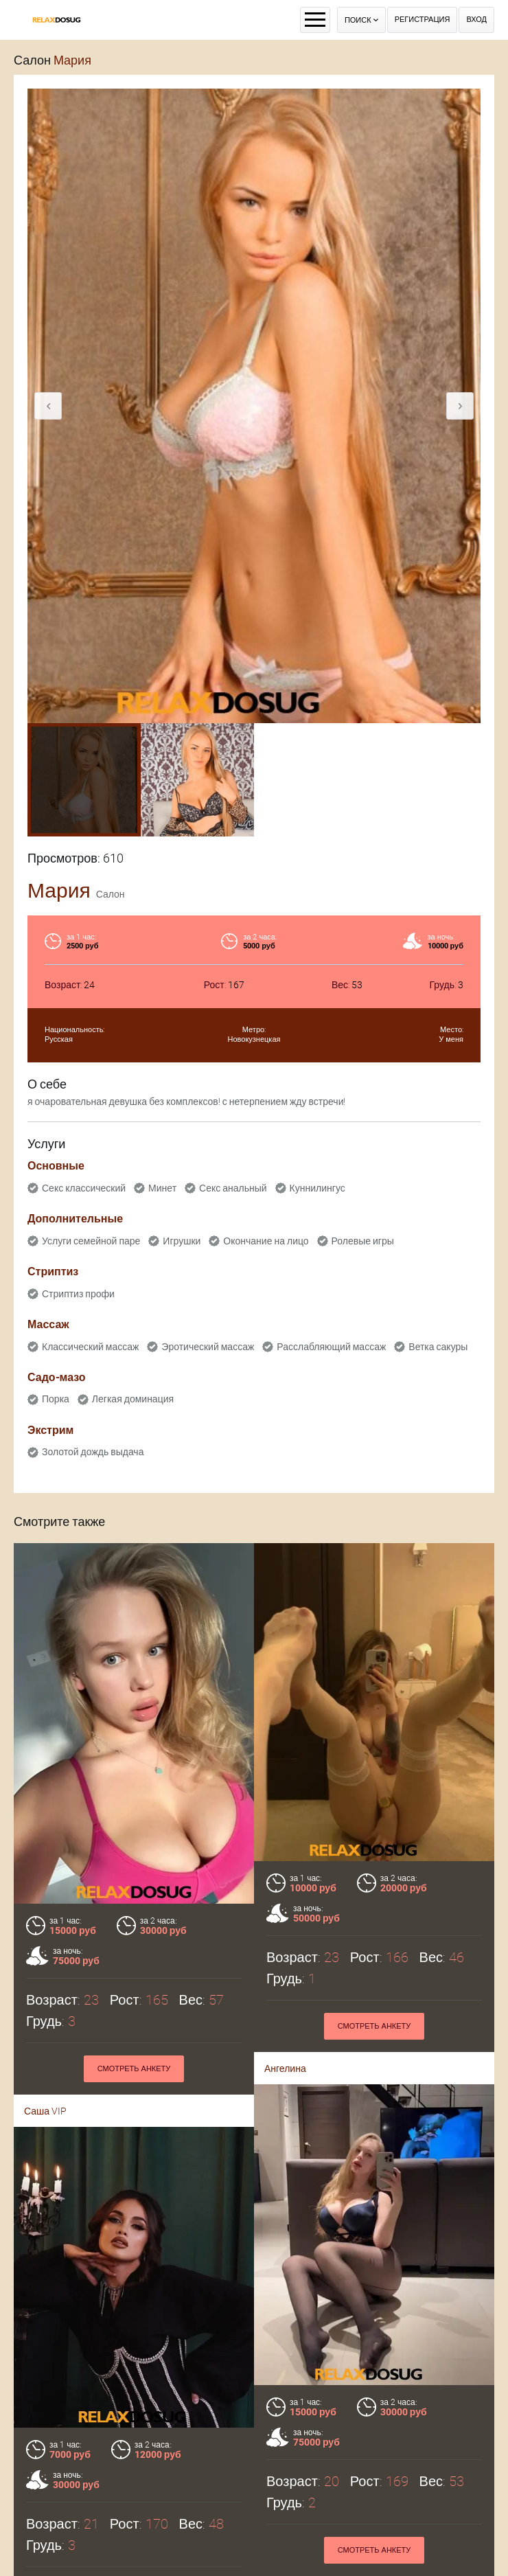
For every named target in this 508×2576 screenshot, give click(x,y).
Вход (476, 19)
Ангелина (285, 2068)
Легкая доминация (133, 1398)
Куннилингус (317, 1188)
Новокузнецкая (253, 1039)
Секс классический (84, 1188)
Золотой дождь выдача (92, 1451)
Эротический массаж (207, 1346)
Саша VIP (45, 2111)
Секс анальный (233, 1188)
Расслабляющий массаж (331, 1346)
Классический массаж (90, 1346)
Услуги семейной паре (91, 1240)
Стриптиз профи (78, 1293)
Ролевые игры (363, 1240)
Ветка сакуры (437, 1346)
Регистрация (422, 19)
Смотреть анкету (134, 2068)
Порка (55, 1398)
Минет (162, 1188)
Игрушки (181, 1240)
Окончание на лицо (265, 1240)
